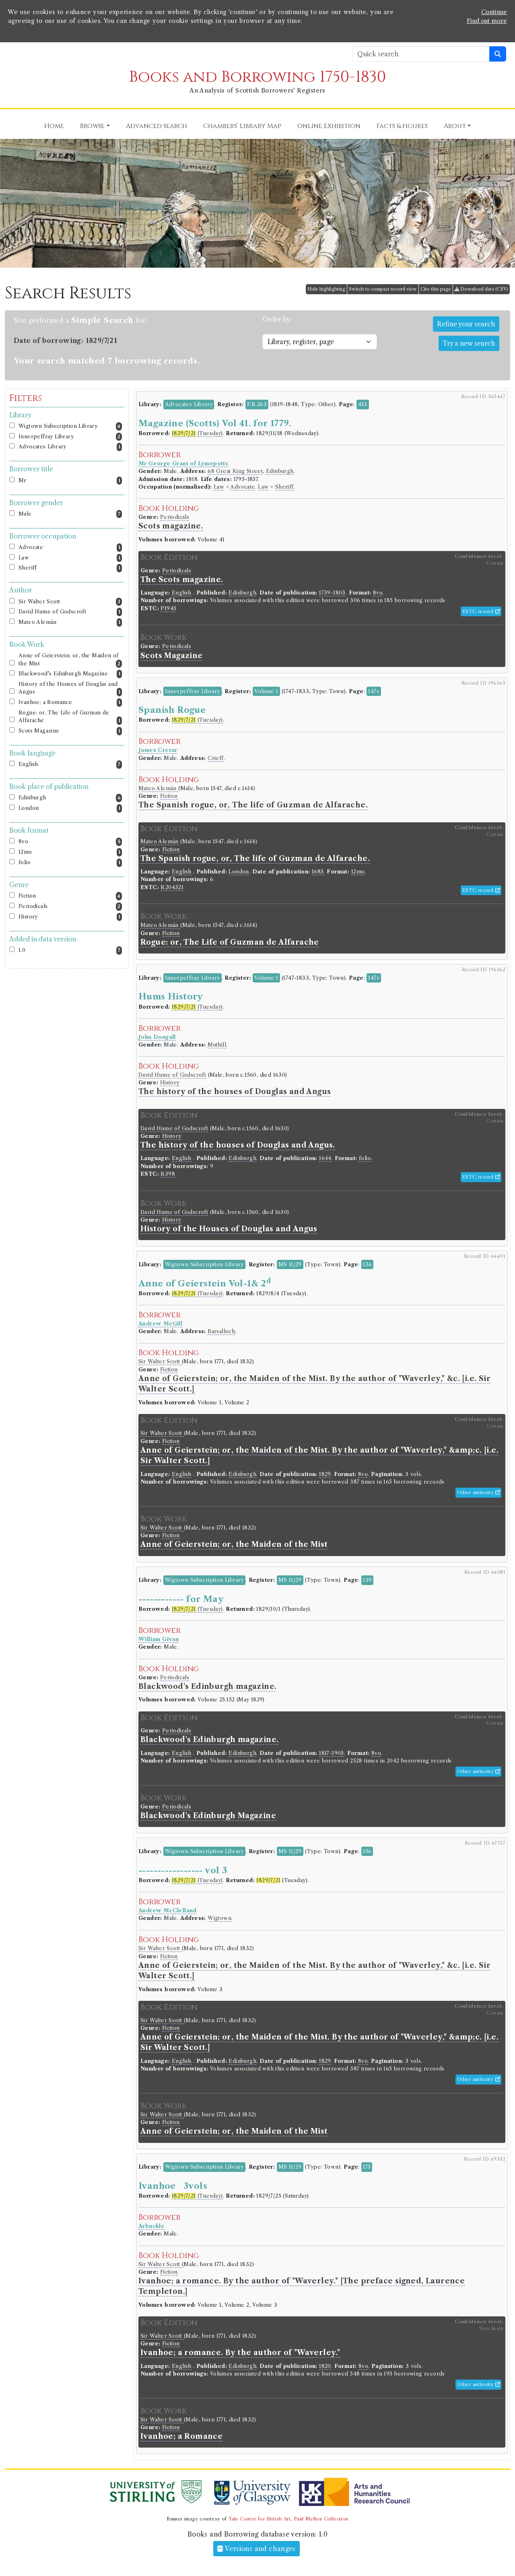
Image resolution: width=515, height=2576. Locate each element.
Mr (70, 481)
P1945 (168, 608)
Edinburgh (70, 798)
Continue (494, 12)
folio (70, 863)
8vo (70, 842)
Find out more (487, 21)
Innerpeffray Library (70, 437)
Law (70, 558)
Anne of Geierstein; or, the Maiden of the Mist (70, 660)
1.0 (70, 950)
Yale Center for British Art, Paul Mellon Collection (288, 2519)
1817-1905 (331, 1753)
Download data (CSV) (481, 289)
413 (362, 404)
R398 (168, 1174)
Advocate (70, 547)
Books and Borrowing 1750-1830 (257, 77)
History (70, 917)
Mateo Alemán (70, 622)
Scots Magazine (70, 731)
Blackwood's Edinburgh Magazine (70, 674)
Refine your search (466, 324)
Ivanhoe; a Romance (70, 702)
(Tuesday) (197, 433)
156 (367, 1851)
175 (367, 2167)
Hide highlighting (326, 289)
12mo (70, 852)
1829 (325, 1474)
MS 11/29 (290, 1264)
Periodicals (70, 906)
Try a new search (469, 343)
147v (373, 691)
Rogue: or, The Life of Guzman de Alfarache (70, 717)
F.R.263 (257, 404)
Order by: (277, 319)
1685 (318, 872)
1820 (325, 2366)
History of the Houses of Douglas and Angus (70, 688)
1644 (325, 1158)
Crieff (215, 758)
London (70, 808)
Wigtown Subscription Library (70, 426)
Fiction (70, 896)
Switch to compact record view (383, 289)
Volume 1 (266, 691)
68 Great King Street (235, 471)
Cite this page (435, 289)
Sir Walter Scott (70, 602)
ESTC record (481, 611)
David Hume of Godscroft (70, 612)
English (70, 764)
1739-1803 (332, 593)
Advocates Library (70, 447)
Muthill (217, 1045)
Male (70, 514)
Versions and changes (256, 2549)
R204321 (172, 887)
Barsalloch (221, 1331)
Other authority (478, 1492)
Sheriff (70, 568)
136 (367, 1264)
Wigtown (219, 1918)
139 (367, 1580)
